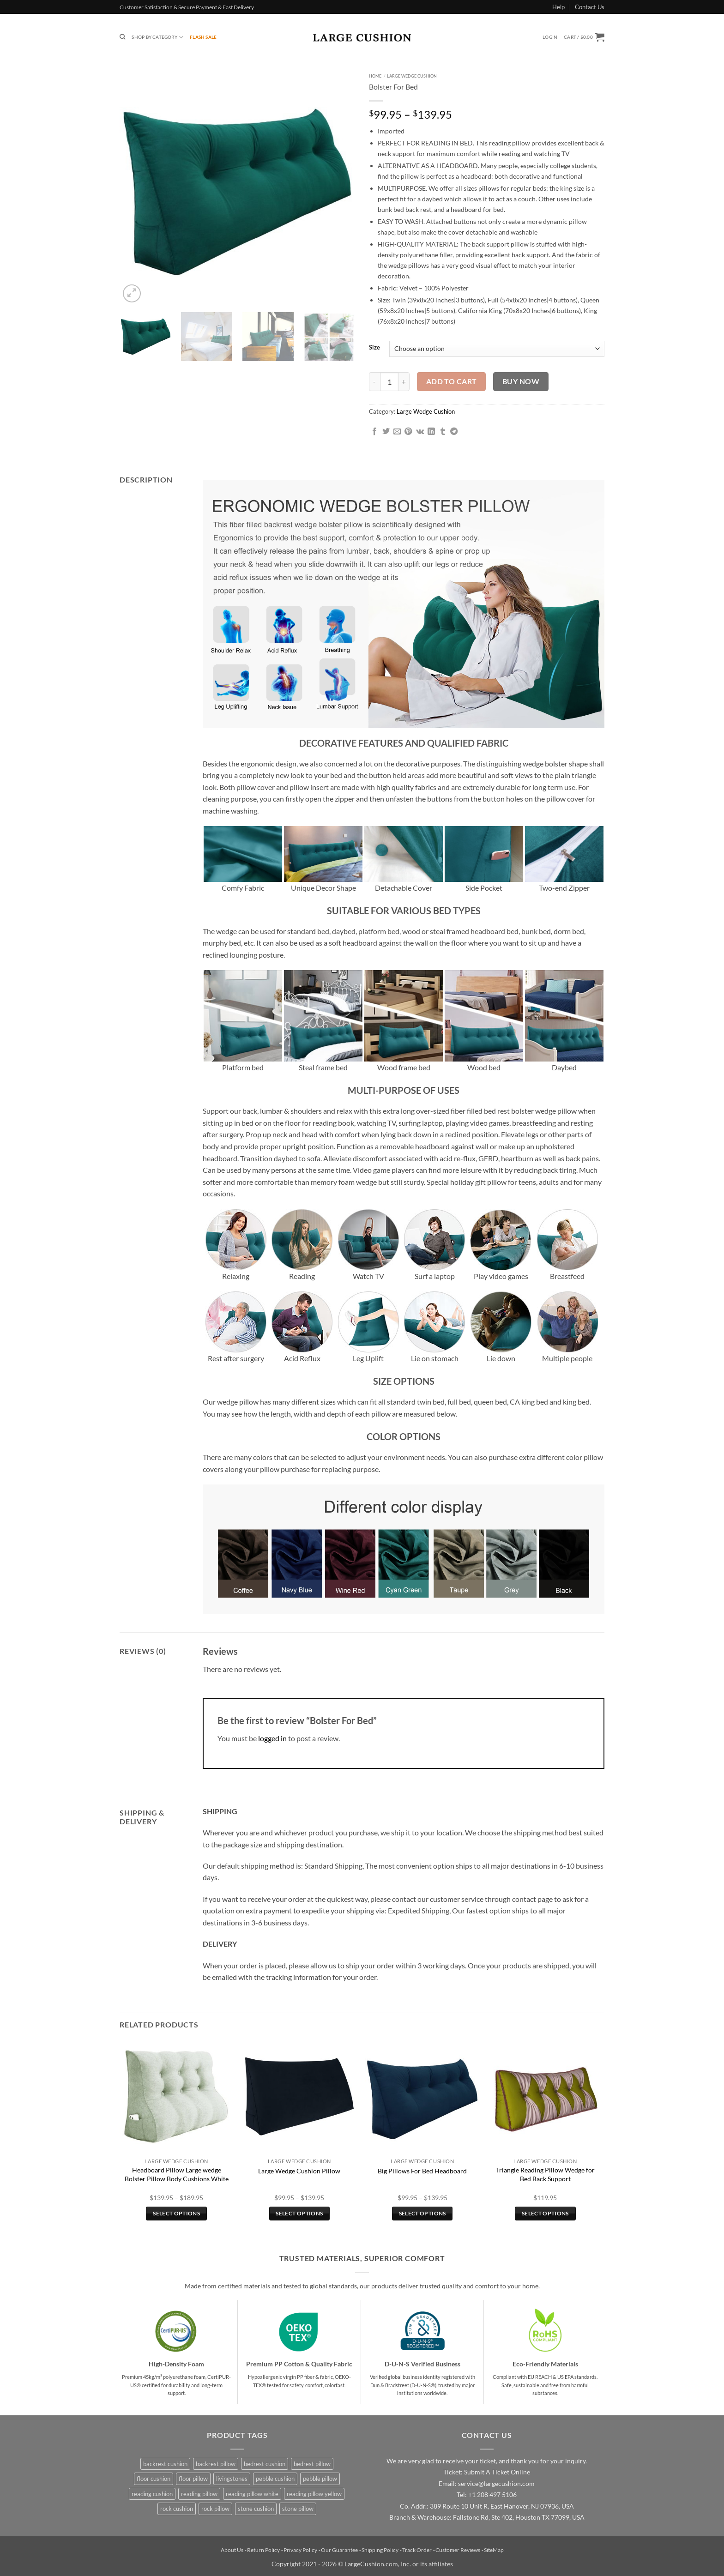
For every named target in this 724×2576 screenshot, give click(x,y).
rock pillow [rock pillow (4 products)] (215, 2508)
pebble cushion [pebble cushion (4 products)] (275, 2478)
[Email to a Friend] (397, 432)
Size (374, 347)
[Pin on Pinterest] (408, 432)
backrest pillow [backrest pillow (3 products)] (215, 2463)
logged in (272, 1738)
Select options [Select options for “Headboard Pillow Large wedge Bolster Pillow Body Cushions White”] (176, 2213)
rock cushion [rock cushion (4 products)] (176, 2508)
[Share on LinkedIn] (431, 432)
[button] (550, 37)
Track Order (417, 2550)
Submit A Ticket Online (497, 2472)
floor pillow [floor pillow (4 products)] (193, 2478)
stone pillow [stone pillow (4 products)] (298, 2508)
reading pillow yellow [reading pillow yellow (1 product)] (314, 2494)
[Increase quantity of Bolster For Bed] (404, 381)
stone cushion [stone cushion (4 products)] (256, 2508)
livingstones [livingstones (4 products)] (231, 2478)
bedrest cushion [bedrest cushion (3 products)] (264, 2463)
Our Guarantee (339, 2550)
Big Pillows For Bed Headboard (422, 2171)
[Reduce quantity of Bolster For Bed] (374, 381)
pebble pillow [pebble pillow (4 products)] (320, 2478)
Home (375, 75)
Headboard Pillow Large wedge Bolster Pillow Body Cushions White (177, 2174)
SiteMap (494, 2550)
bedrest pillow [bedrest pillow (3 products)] (312, 2463)
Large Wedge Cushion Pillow (299, 2171)
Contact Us (589, 7)
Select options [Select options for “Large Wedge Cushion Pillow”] (299, 2213)
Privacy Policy (300, 2550)
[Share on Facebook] (374, 432)
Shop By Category (157, 37)
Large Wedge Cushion (412, 75)
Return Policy (263, 2550)
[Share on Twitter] (386, 432)
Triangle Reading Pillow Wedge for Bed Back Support (545, 2174)
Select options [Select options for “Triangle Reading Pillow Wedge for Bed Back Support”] (545, 2213)
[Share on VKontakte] (420, 432)
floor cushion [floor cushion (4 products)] (153, 2478)
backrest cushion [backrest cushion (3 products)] (165, 2463)
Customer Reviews (457, 2550)
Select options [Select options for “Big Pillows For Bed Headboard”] (422, 2213)
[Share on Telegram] (454, 432)
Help (558, 7)
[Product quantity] (389, 381)
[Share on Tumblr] (442, 432)
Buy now (520, 381)
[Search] (122, 37)
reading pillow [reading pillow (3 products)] (199, 2494)
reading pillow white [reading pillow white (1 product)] (252, 2494)
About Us (232, 2550)
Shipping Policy (380, 2550)
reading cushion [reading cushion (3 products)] (152, 2494)
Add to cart (451, 381)
